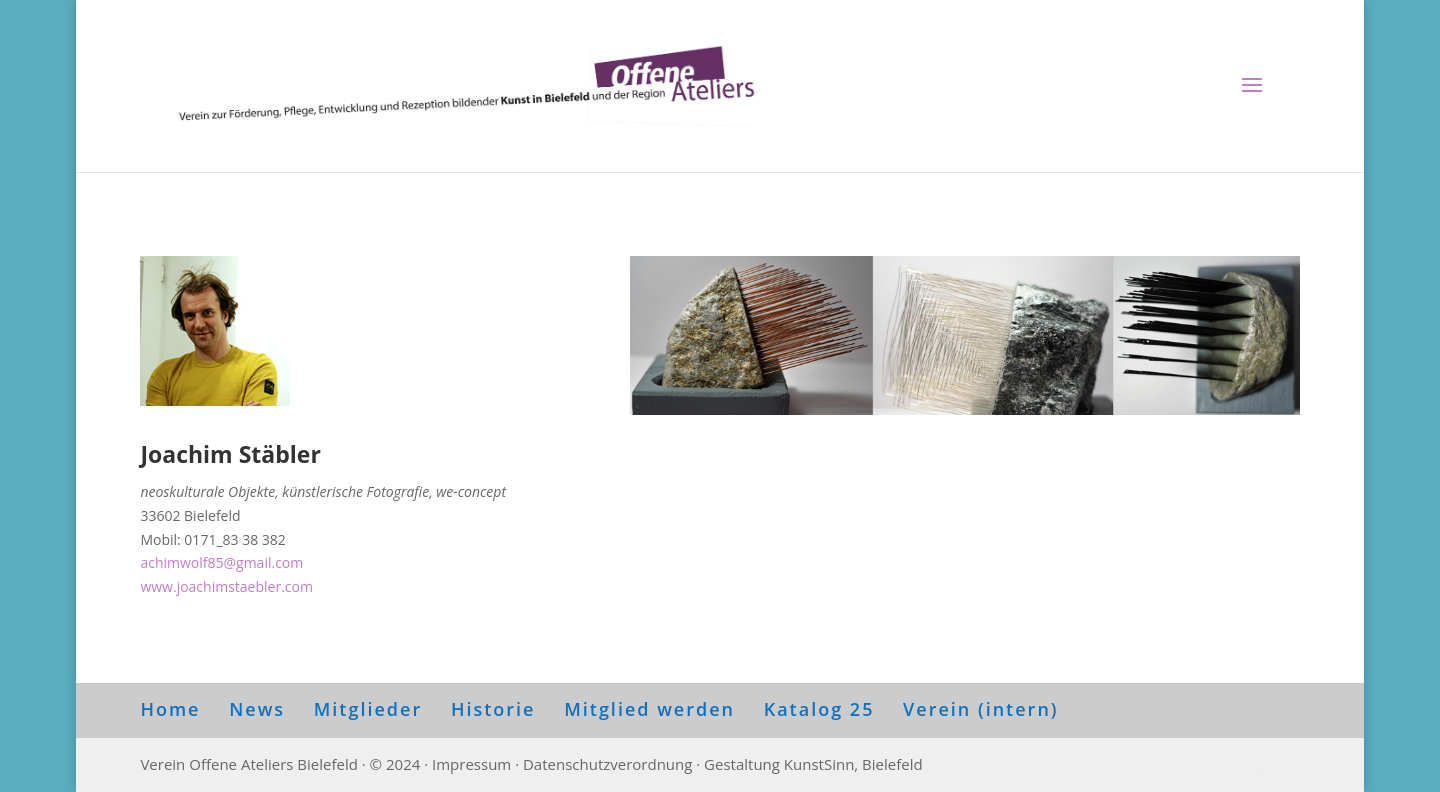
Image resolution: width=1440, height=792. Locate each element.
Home (170, 709)
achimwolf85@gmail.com (221, 562)
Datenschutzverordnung (607, 764)
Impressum (471, 764)
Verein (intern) (980, 709)
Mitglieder (368, 709)
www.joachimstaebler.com (226, 586)
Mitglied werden (649, 709)
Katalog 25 (819, 709)
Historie (493, 709)
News (257, 709)
